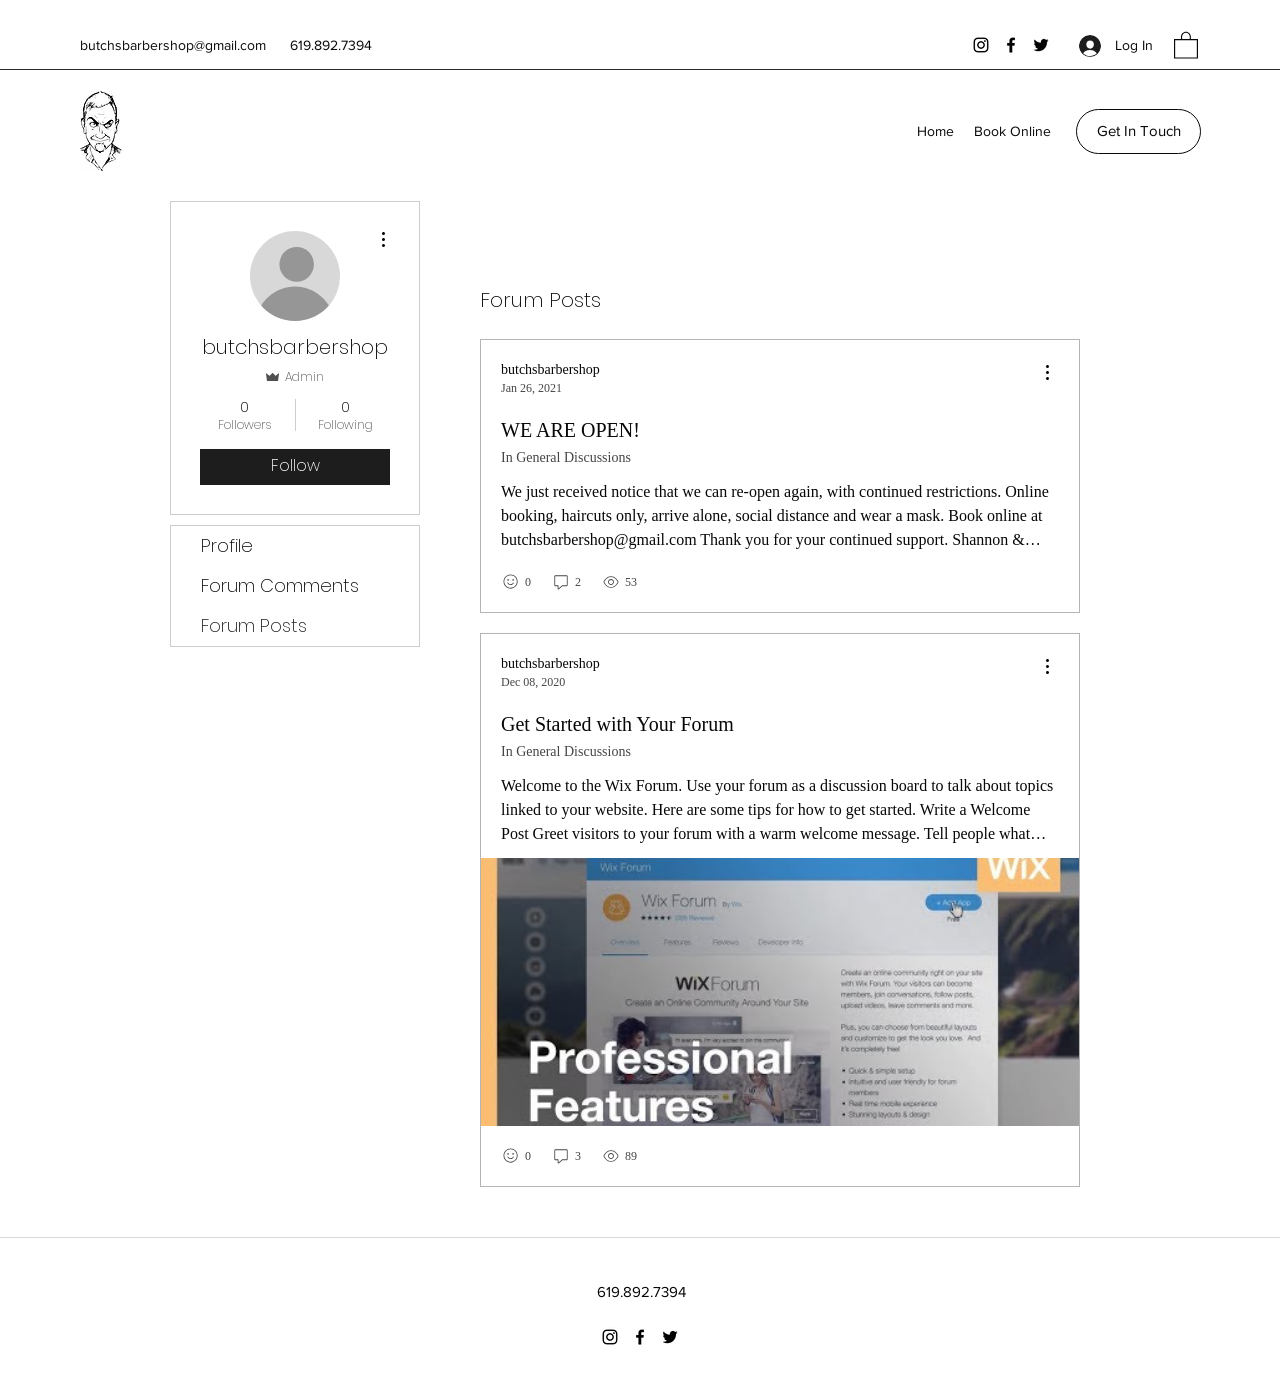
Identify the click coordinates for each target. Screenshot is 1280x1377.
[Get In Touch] (1138, 131)
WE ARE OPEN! (570, 430)
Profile (227, 545)
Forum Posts (254, 625)
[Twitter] (1041, 45)
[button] (1186, 44)
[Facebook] (1011, 45)
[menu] (1047, 373)
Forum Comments (280, 585)
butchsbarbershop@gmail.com (173, 45)
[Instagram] (981, 45)
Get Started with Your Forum (617, 724)
